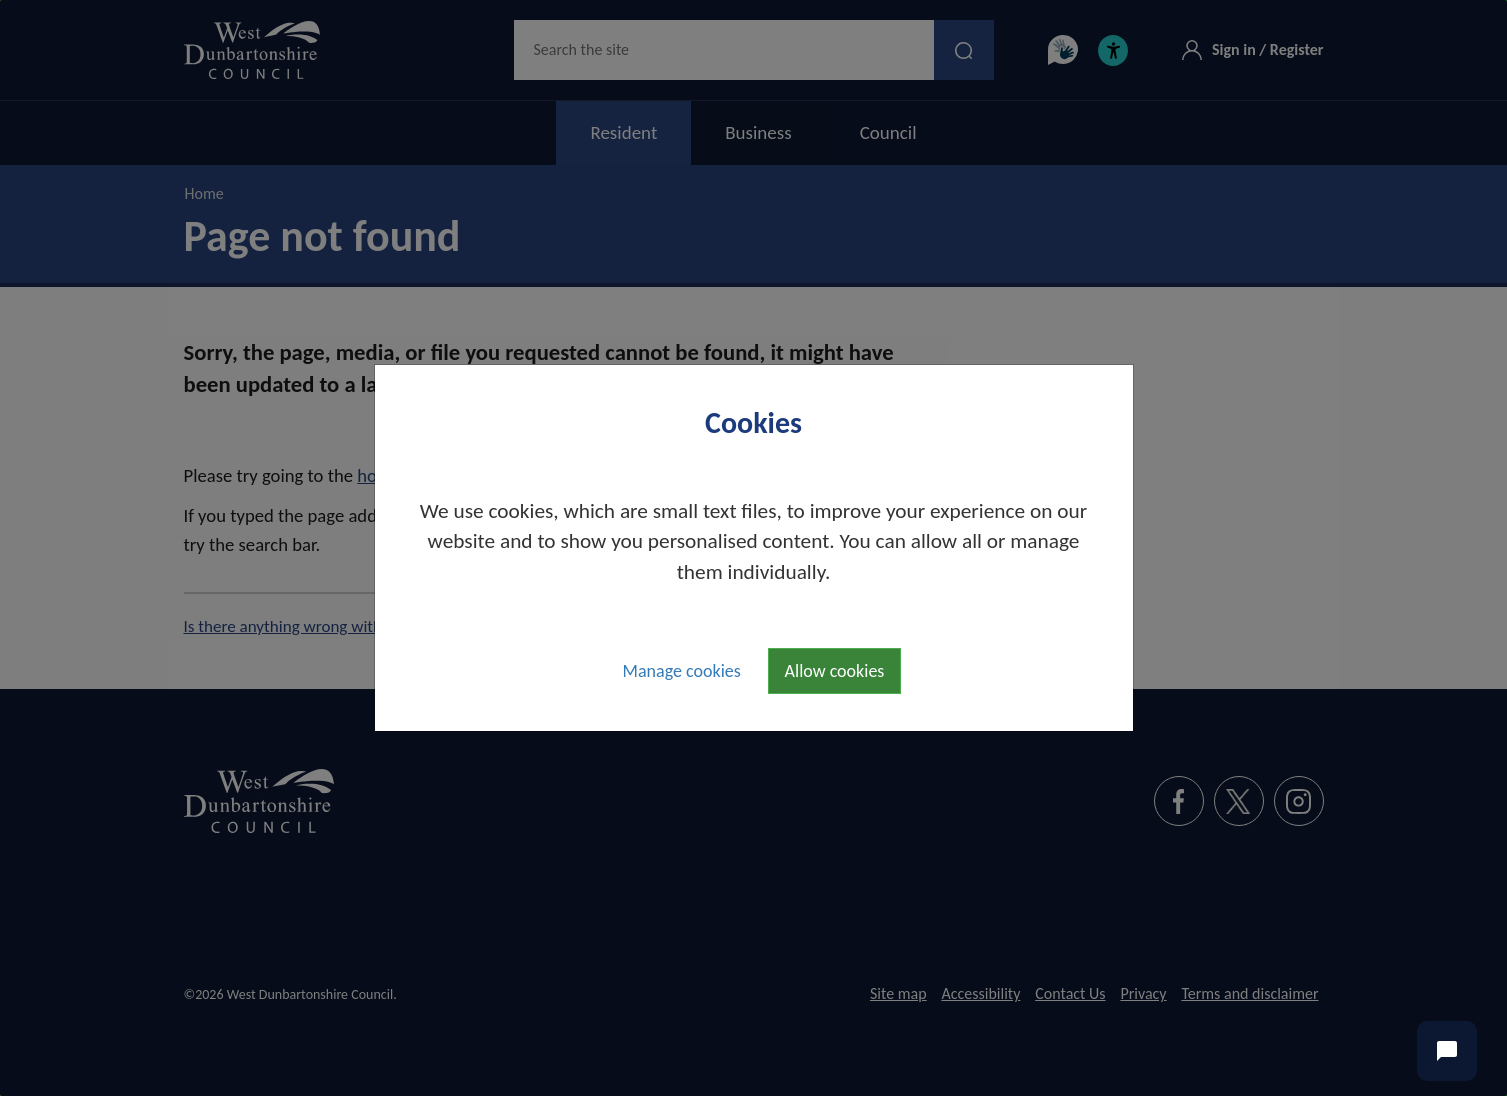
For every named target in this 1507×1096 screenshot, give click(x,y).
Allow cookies (835, 671)
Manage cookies (682, 671)
